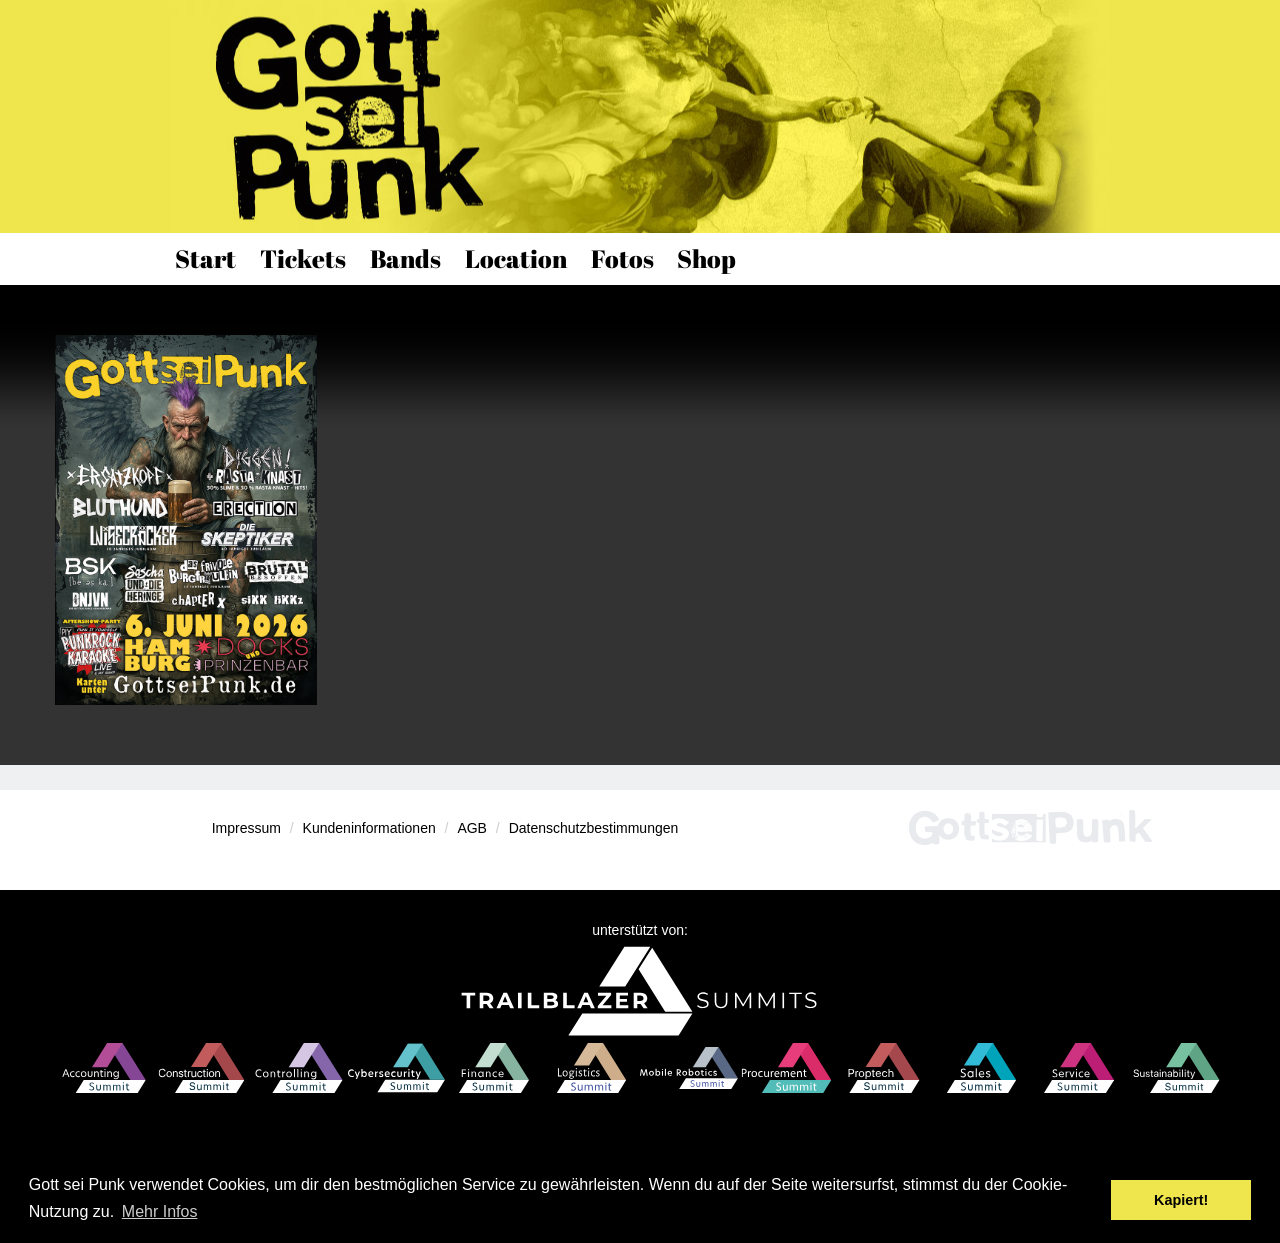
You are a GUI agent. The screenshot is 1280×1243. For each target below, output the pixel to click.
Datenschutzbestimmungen (594, 828)
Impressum (246, 828)
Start (205, 258)
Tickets (303, 258)
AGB (472, 828)
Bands (405, 258)
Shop (706, 258)
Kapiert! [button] (1181, 1200)
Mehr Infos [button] (160, 1211)
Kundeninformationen (369, 828)
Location (516, 258)
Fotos (622, 258)
